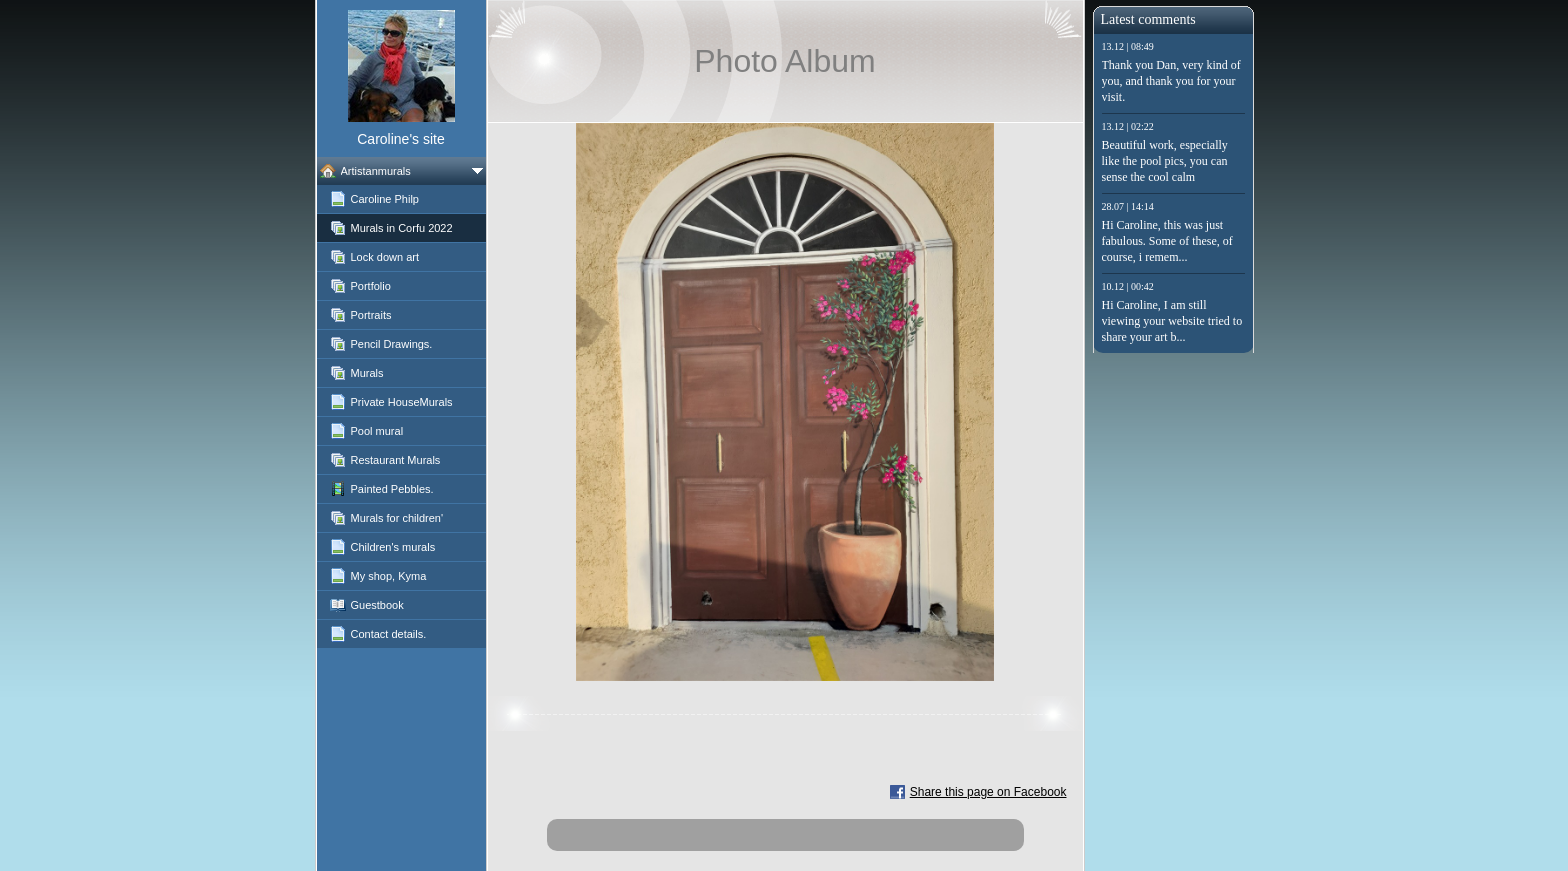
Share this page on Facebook (988, 792)
